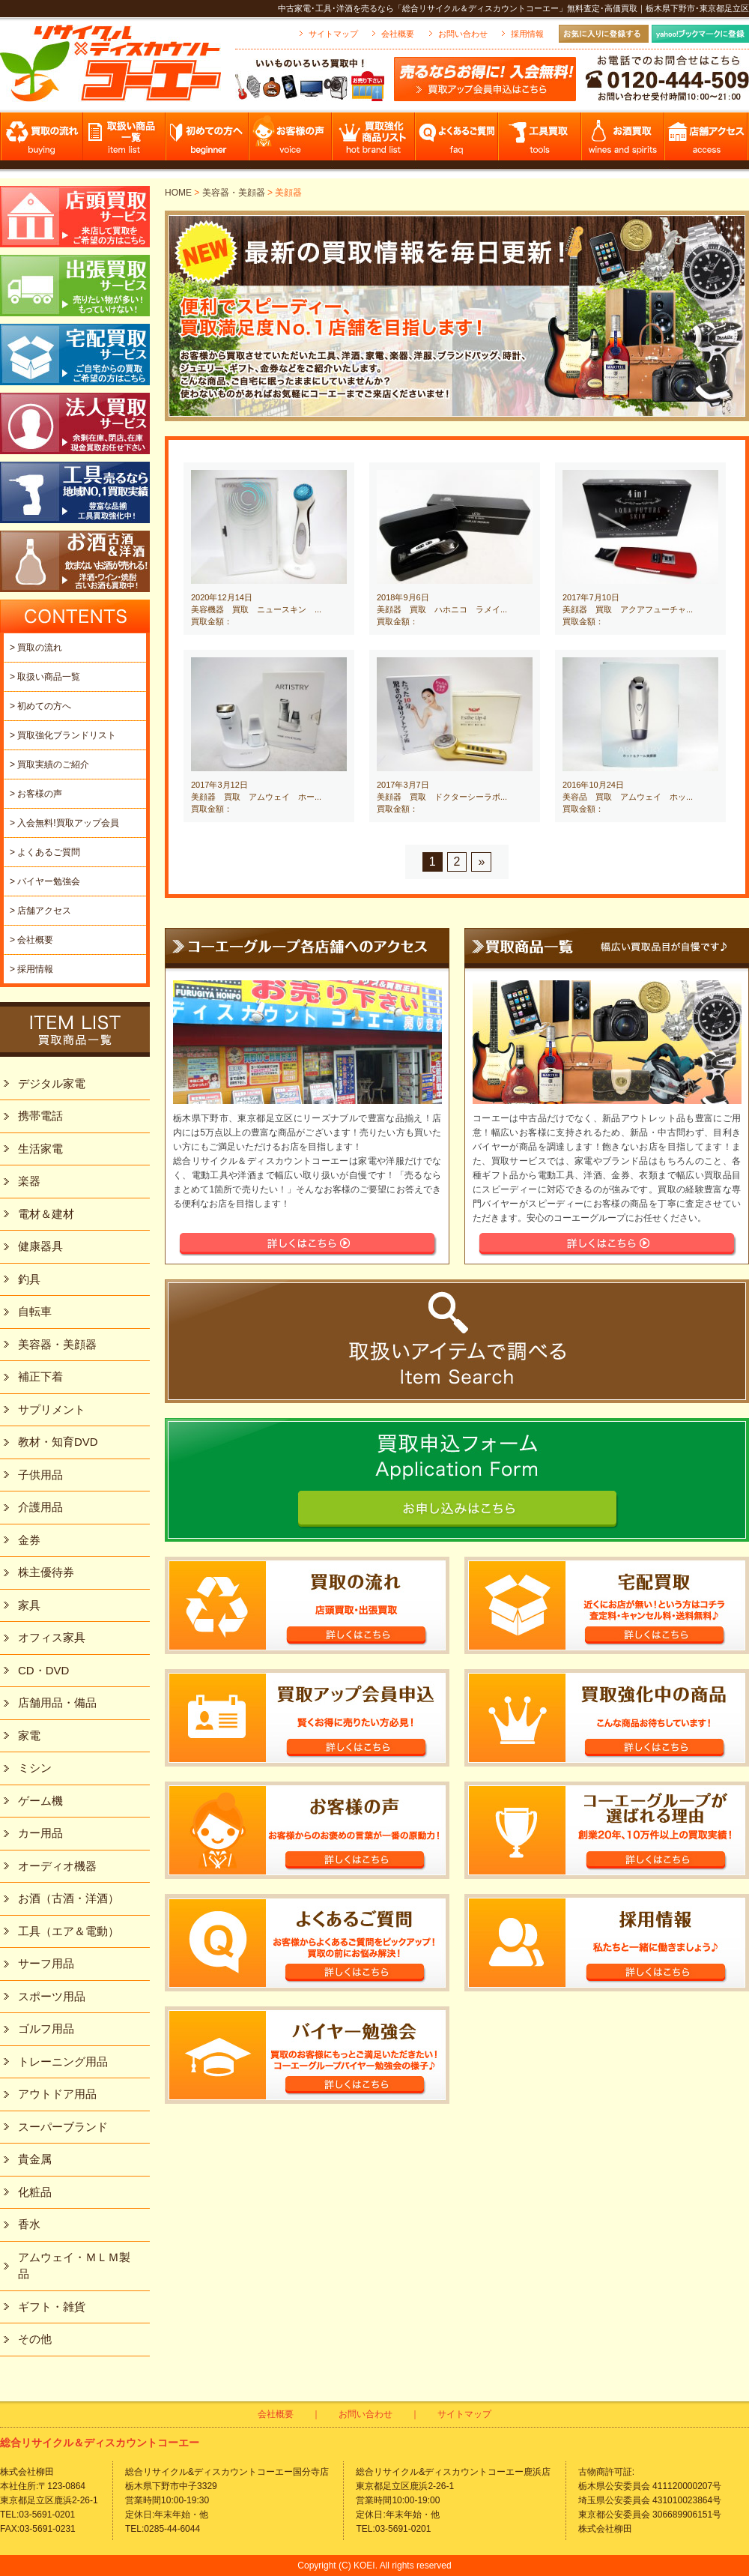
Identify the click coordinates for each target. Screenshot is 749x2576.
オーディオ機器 (57, 1865)
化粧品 (35, 2192)
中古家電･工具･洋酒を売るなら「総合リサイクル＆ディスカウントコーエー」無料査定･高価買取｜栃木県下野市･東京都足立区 (513, 8)
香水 (29, 2224)
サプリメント (51, 1409)
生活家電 (40, 1148)
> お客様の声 (36, 793)
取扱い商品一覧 (124, 140)
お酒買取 (623, 140)
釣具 (29, 1279)
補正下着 (40, 1376)
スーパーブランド (63, 2126)
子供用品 (40, 1474)
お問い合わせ (463, 33)
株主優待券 (46, 1572)
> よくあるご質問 (45, 852)
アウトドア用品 (57, 2093)
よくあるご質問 (457, 140)
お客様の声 (291, 140)
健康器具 (40, 1246)
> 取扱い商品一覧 (45, 677)
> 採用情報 (31, 969)
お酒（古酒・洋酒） (68, 1898)
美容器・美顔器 (233, 192)
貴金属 (35, 2159)
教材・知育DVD (58, 1441)
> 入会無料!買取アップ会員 (64, 823)
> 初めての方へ (40, 706)
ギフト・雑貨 (51, 2306)
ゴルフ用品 (46, 2028)
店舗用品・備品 (57, 1702)
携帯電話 (40, 1115)
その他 (35, 2338)
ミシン (35, 1767)
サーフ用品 (46, 1963)
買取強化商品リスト (374, 140)
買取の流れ (41, 140)
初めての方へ (207, 140)
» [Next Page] (481, 861)
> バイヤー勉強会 (45, 881)
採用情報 (527, 33)
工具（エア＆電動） (68, 1931)
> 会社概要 (31, 940)
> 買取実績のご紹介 (49, 764)
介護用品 (40, 1506)
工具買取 (540, 140)
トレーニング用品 (63, 2061)
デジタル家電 (51, 1083)
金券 (29, 1539)
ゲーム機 (40, 1800)
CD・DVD (43, 1670)
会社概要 (397, 33)
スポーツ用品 (51, 1996)
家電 (29, 1735)
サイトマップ (333, 33)
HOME (178, 192)
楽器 (29, 1180)
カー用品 (40, 1833)
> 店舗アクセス (40, 910)
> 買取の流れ (36, 647)
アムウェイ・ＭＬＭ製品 (74, 2266)
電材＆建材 (46, 1213)
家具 (29, 1605)
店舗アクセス (706, 140)
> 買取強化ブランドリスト (63, 735)
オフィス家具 (51, 1637)
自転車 (35, 1311)
